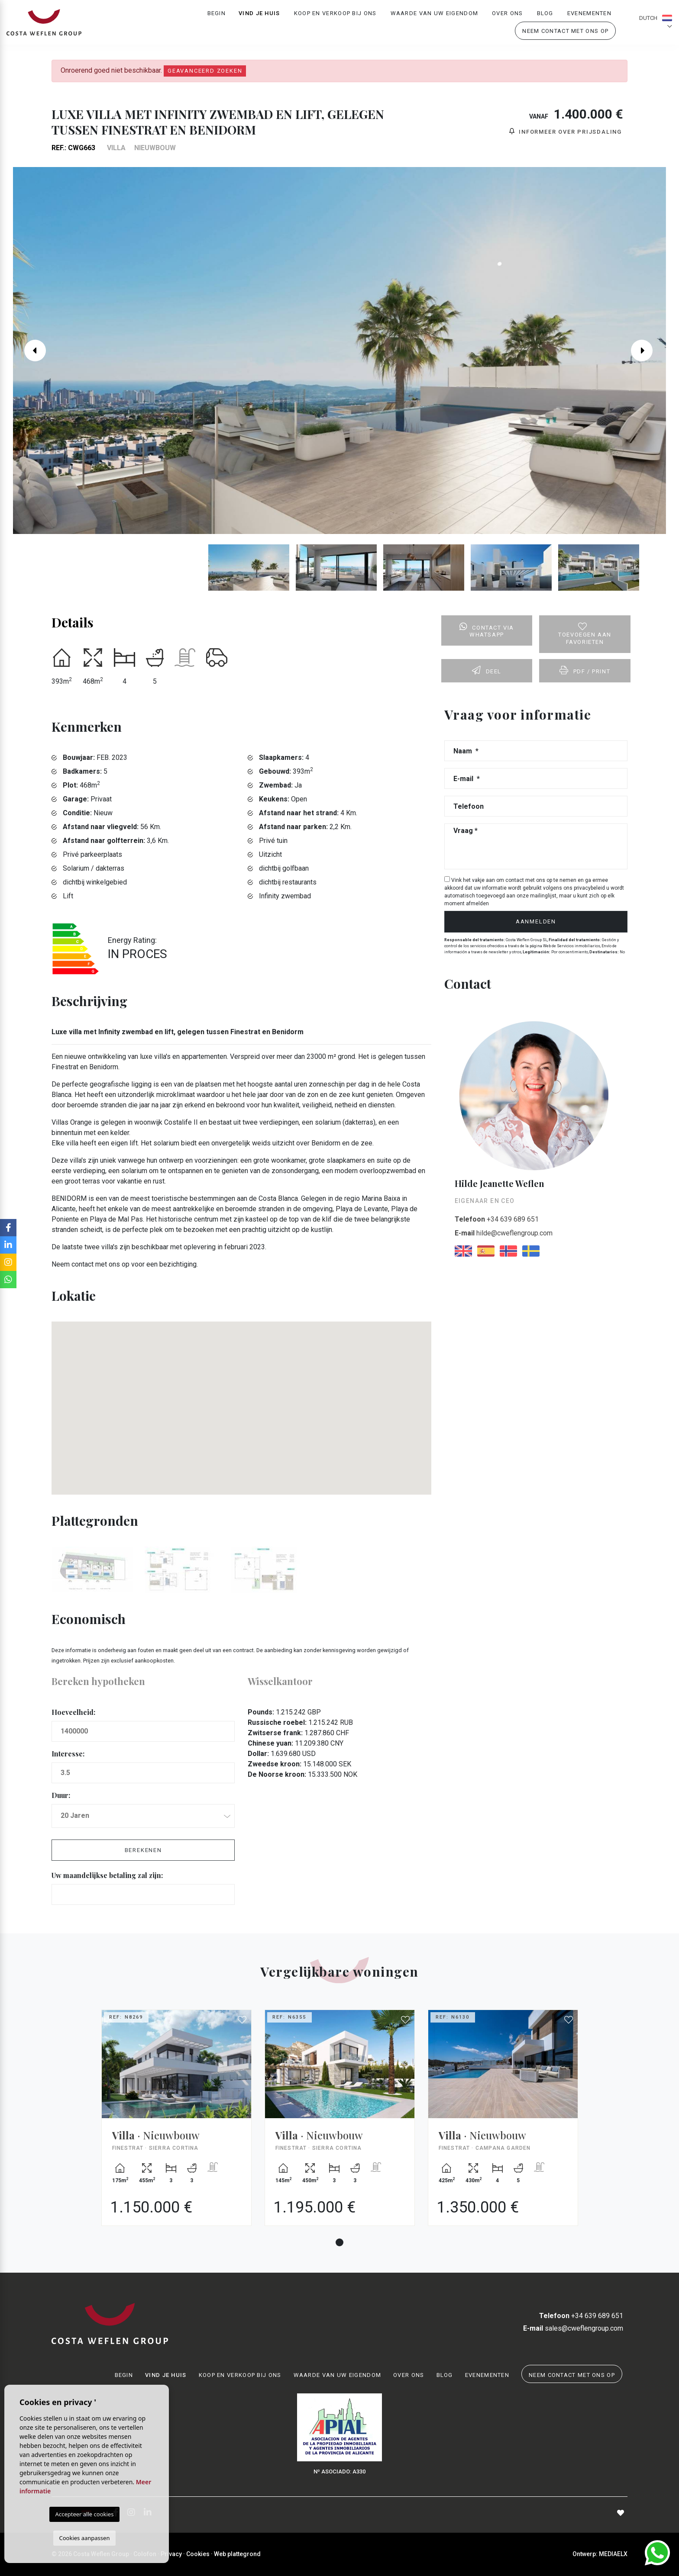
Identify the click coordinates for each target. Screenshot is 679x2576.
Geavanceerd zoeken (205, 71)
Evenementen (589, 15)
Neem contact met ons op (565, 33)
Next (648, 350)
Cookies (198, 2553)
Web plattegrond (237, 2553)
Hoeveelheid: (73, 1712)
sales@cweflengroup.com (573, 2328)
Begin (216, 15)
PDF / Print (584, 670)
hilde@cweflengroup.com (504, 1233)
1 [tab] (339, 2242)
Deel (486, 670)
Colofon (144, 2553)
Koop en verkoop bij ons (335, 15)
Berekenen (143, 1850)
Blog (545, 15)
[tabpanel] (176, 2124)
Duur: (61, 1795)
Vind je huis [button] (259, 15)
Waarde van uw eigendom (435, 15)
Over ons (507, 15)
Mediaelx (613, 2553)
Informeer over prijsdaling (565, 131)
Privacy (171, 2553)
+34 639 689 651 (497, 1219)
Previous (30, 350)
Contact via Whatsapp (486, 630)
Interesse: (68, 1753)
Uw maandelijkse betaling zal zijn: (107, 1875)
